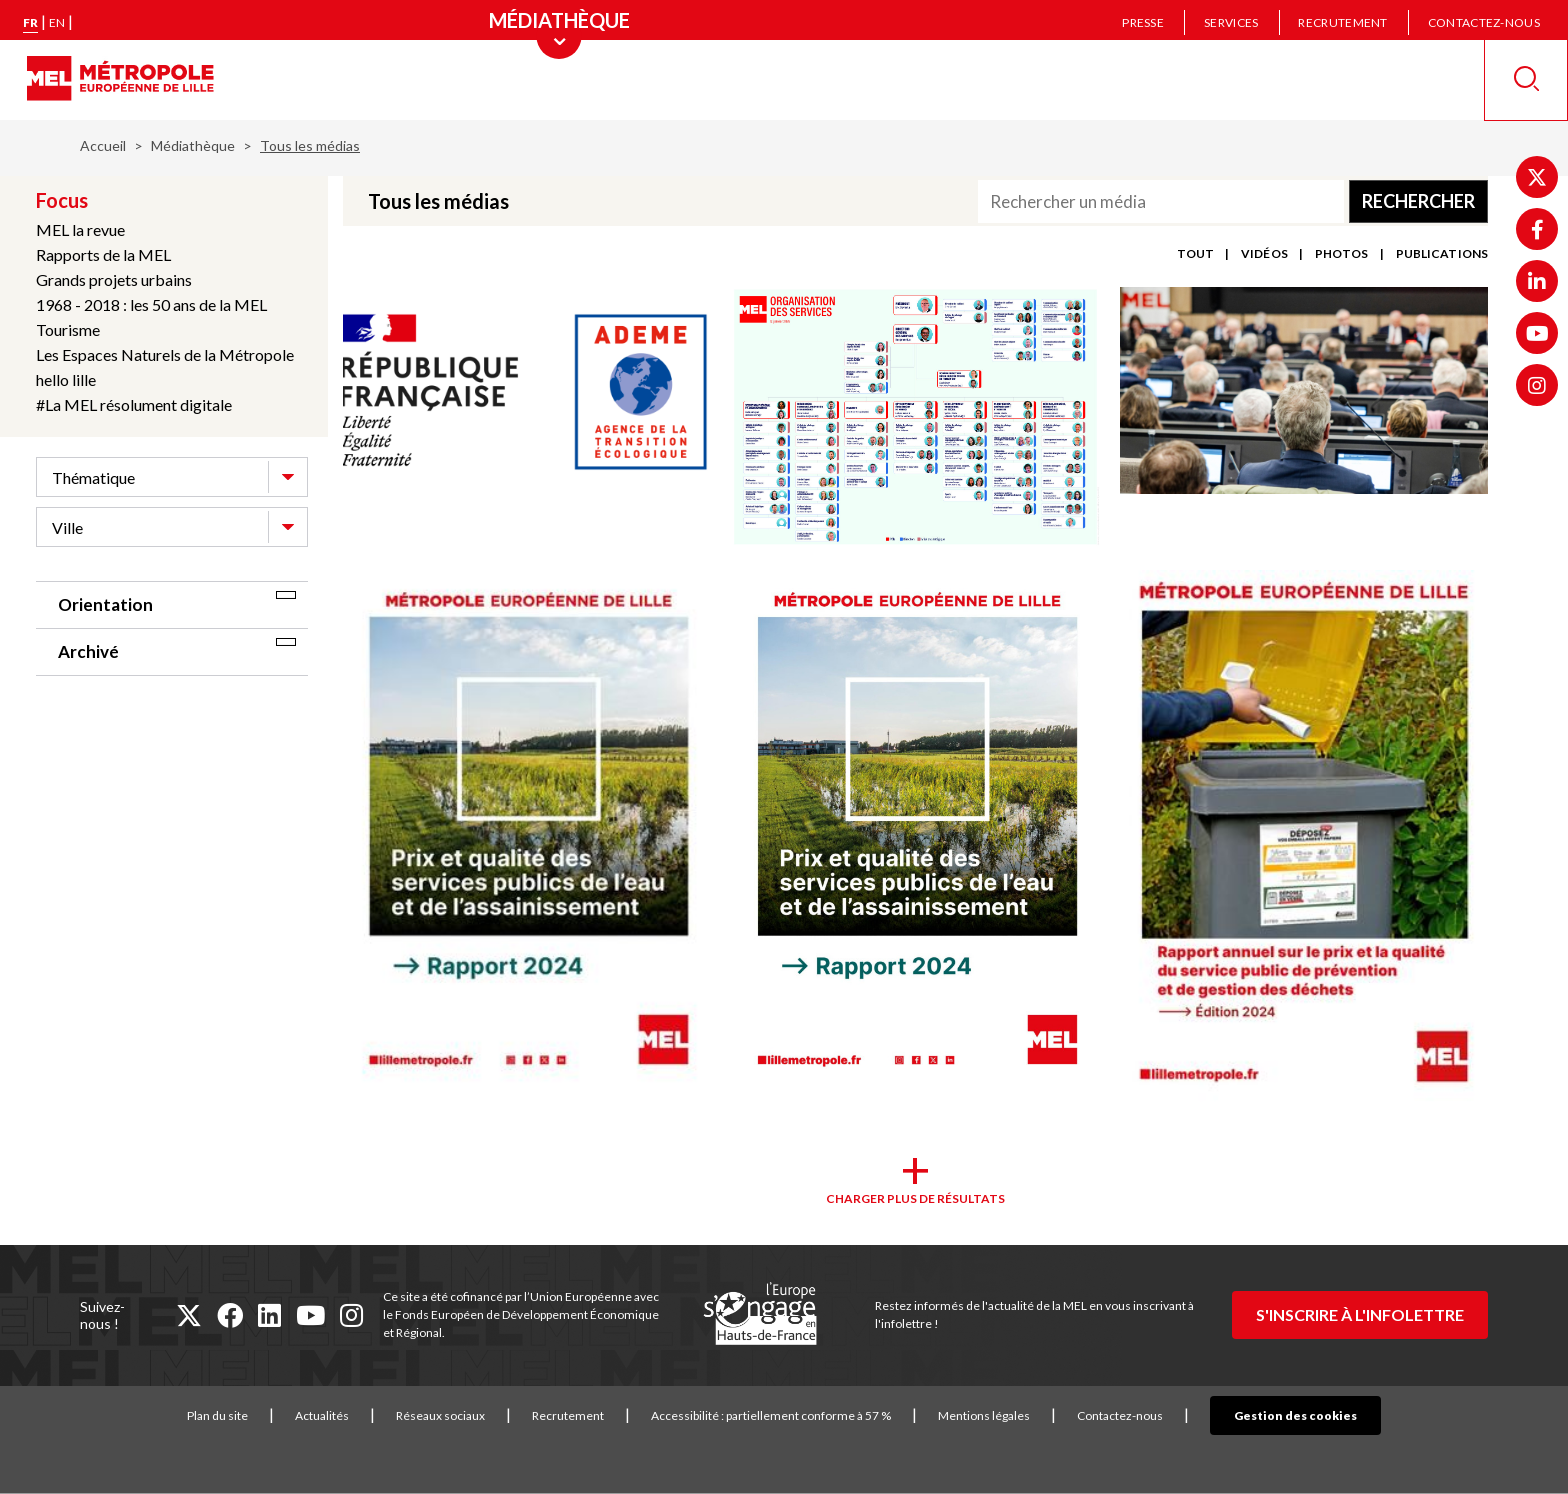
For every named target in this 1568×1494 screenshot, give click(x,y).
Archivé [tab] (88, 651)
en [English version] (57, 22)
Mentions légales (1015, 1415)
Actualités (353, 1415)
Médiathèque (193, 145)
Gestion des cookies (1295, 1415)
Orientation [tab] (105, 604)
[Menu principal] (559, 20)
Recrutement (1342, 22)
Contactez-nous (1484, 22)
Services (1231, 22)
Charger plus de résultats (915, 1198)
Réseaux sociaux (471, 1415)
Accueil (103, 145)
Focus (62, 200)
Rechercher (1418, 201)
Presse (1143, 22)
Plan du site (248, 1415)
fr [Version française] (30, 22)
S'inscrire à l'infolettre (1360, 1314)
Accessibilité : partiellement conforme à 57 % (802, 1415)
